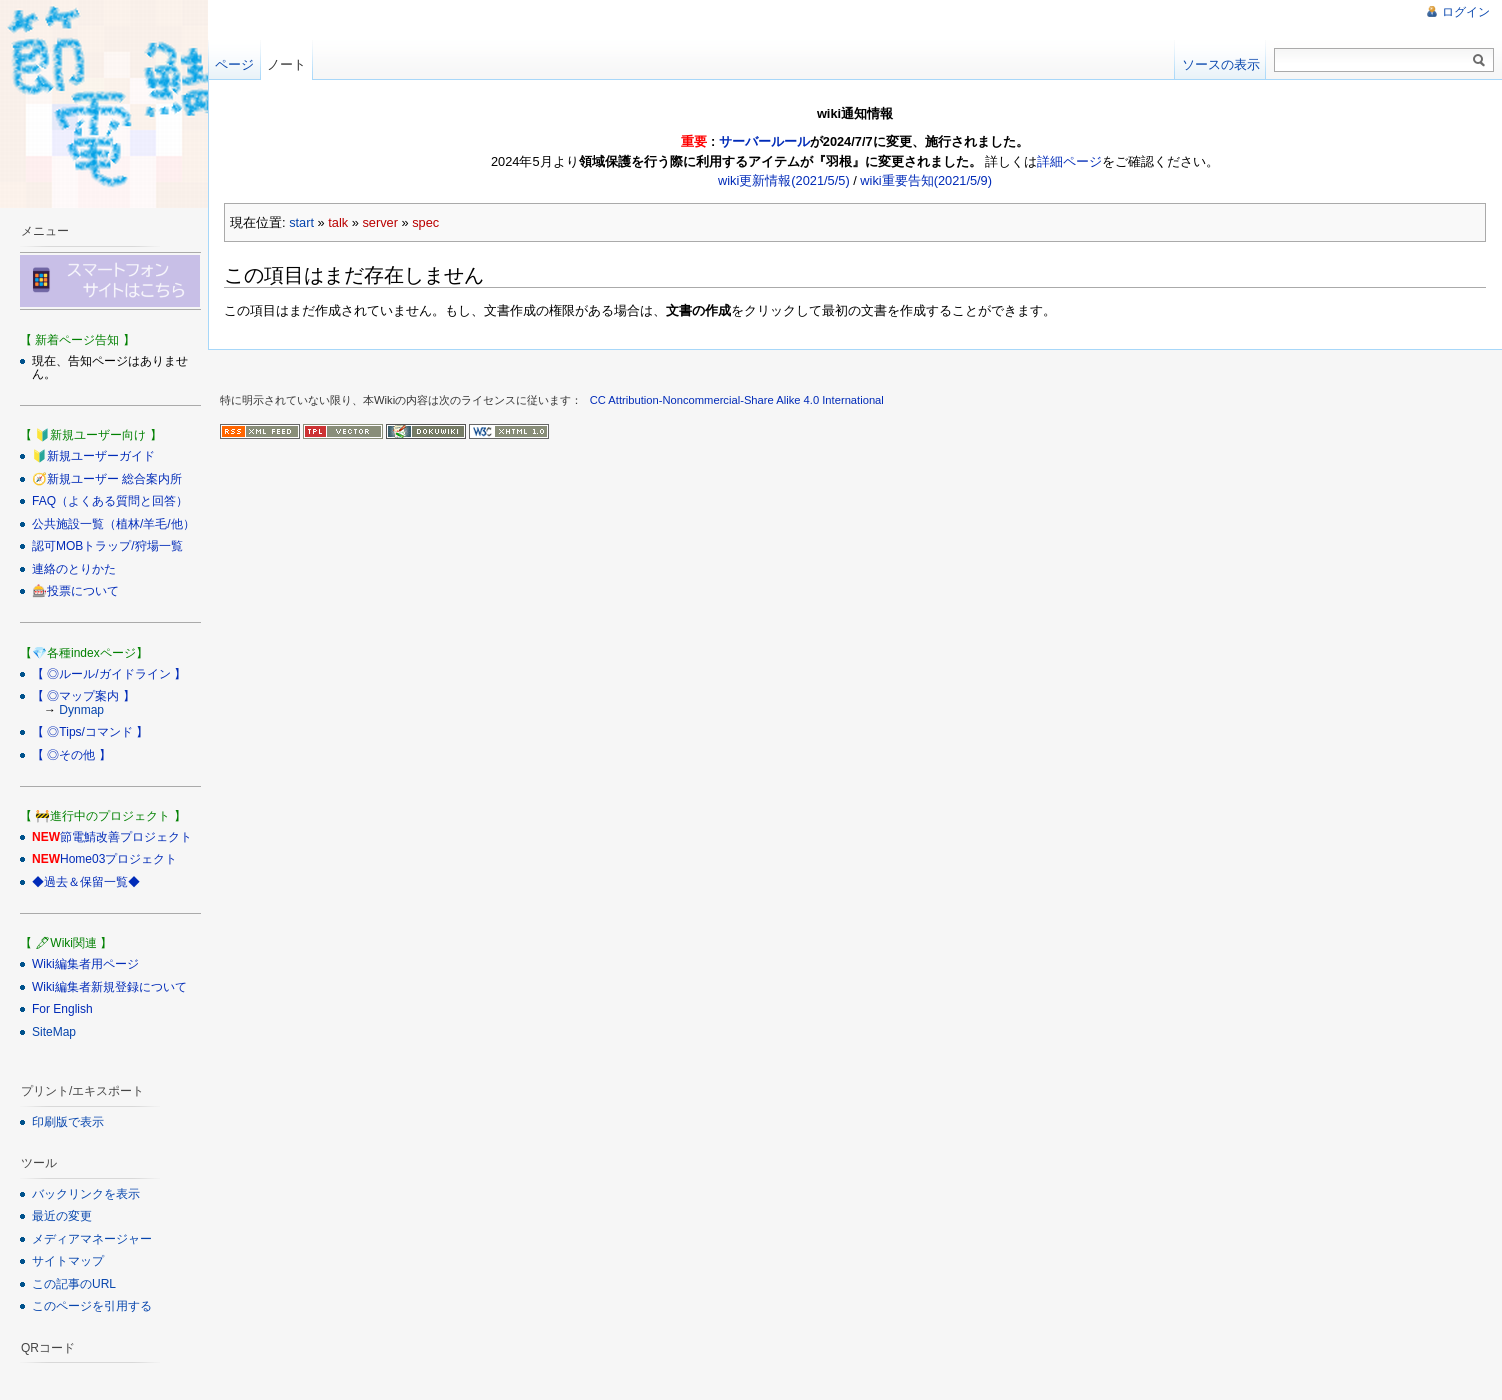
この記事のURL (74, 1284)
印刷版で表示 (68, 1122)
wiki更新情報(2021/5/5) (784, 180)
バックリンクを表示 (86, 1194)
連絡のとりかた (74, 569)
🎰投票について (75, 591)
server (380, 222)
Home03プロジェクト (118, 859)
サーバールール (764, 141)
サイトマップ (68, 1261)
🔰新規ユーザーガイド (93, 456)
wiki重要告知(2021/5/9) (926, 180)
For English (62, 1009)
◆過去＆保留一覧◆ (86, 882)
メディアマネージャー (92, 1239)
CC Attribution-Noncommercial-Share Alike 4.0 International (737, 400)
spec (425, 222)
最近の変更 (62, 1216)
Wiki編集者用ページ (85, 964)
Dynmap (81, 710)
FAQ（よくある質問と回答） (110, 501)
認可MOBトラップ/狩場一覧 (107, 546)
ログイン (1466, 12)
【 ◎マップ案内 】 (83, 696)
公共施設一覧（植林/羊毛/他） (113, 524)
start (301, 222)
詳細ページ (1069, 161)
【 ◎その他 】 (71, 755)
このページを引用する (92, 1306)
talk (338, 222)
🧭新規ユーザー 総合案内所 (107, 479)
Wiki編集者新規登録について (109, 987)
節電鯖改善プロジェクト (126, 837)
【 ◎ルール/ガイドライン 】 (109, 674)
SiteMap (54, 1032)
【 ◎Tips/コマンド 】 (90, 732)
